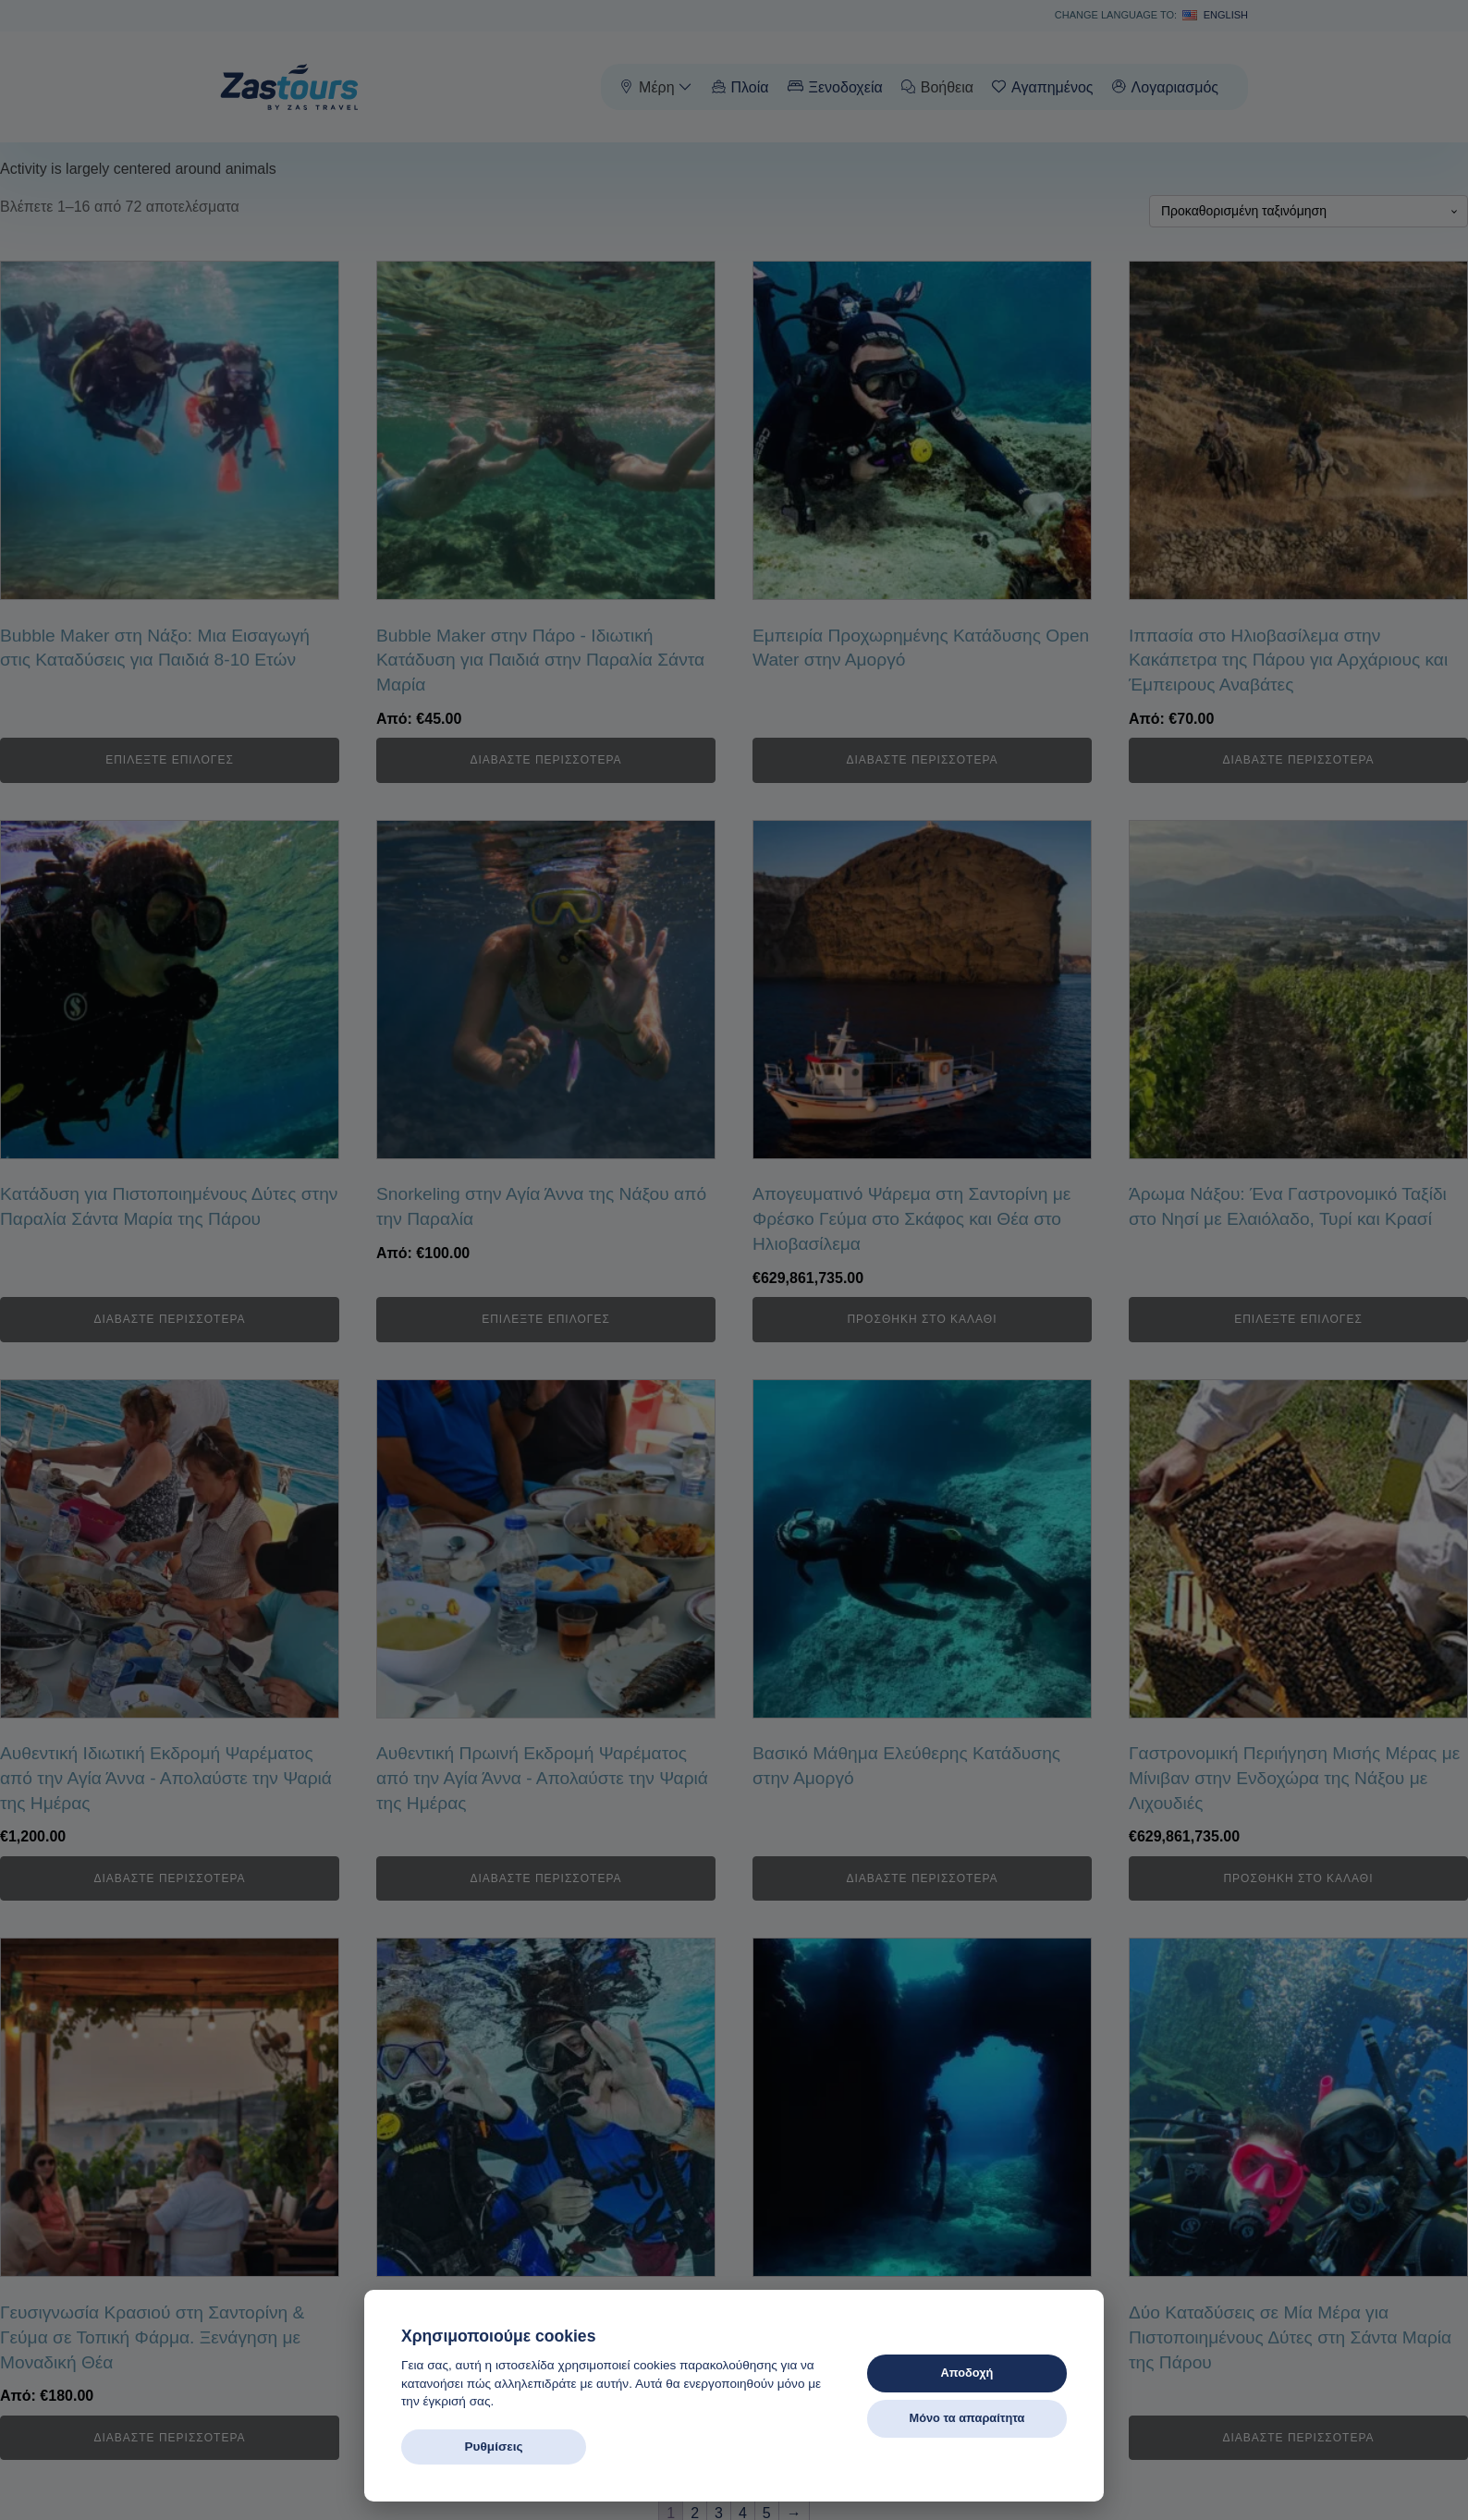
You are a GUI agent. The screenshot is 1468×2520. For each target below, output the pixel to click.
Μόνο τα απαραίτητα (966, 2418)
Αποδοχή (967, 2372)
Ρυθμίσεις (493, 2446)
